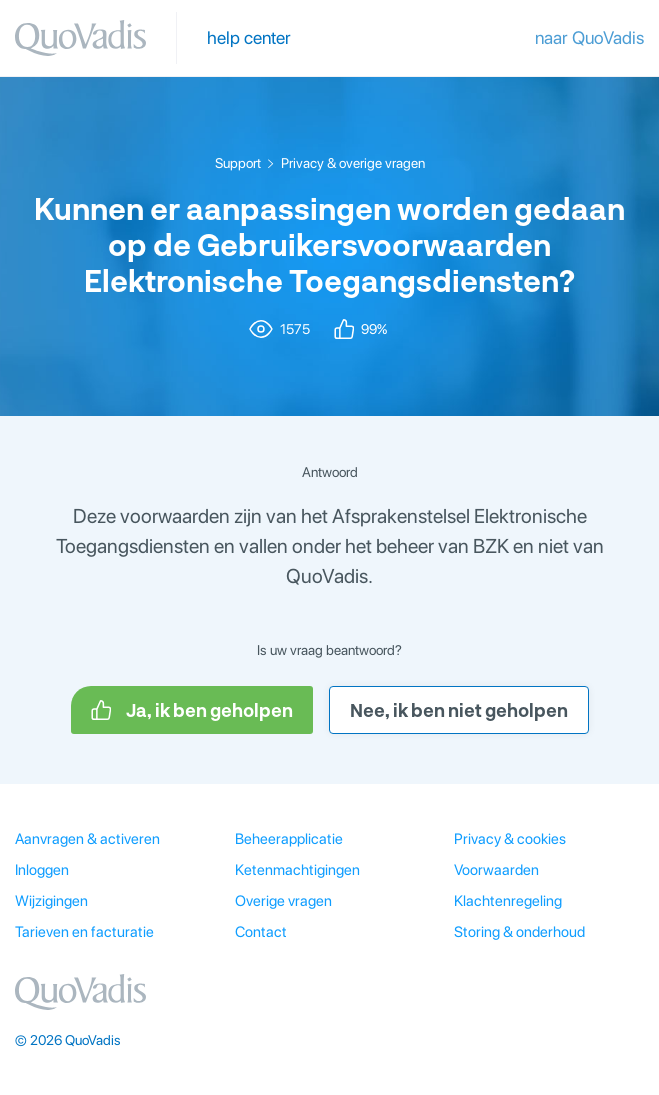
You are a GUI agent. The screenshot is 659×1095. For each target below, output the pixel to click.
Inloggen (42, 870)
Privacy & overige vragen (353, 163)
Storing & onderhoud (519, 932)
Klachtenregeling (508, 901)
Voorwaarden (496, 870)
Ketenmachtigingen (297, 870)
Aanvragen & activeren (87, 839)
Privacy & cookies (510, 839)
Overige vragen (283, 901)
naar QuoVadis (589, 37)
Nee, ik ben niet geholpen (459, 710)
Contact (261, 932)
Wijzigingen (51, 901)
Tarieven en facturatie (84, 932)
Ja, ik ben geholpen (192, 710)
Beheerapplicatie (289, 839)
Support (238, 163)
